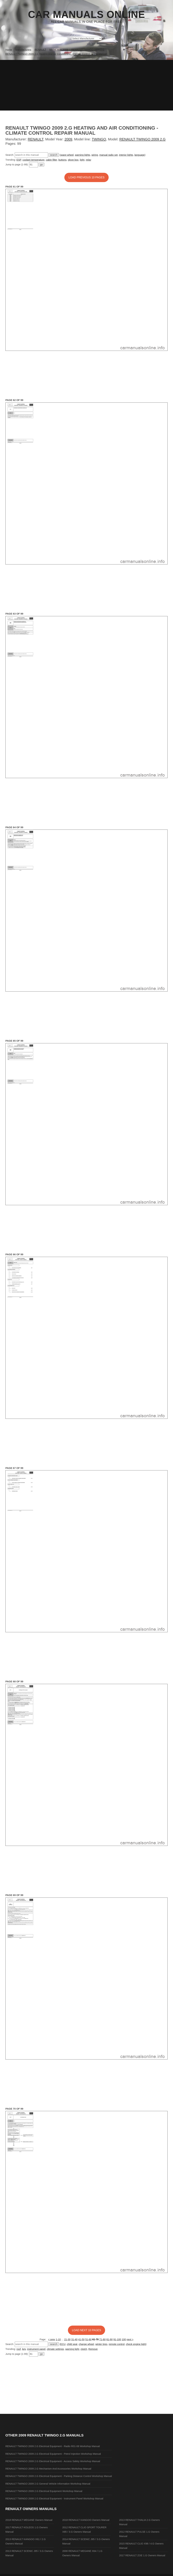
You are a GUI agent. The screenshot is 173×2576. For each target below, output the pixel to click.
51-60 (88, 2339)
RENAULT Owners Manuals (31, 2509)
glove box (73, 159)
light (82, 159)
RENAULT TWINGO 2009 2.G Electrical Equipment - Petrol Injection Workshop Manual (53, 2453)
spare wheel (67, 155)
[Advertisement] (86, 85)
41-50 (81, 2339)
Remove (93, 2349)
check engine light (136, 2344)
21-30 (67, 2339)
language (139, 155)
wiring (95, 155)
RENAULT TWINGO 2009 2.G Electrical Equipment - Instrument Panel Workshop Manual (54, 2498)
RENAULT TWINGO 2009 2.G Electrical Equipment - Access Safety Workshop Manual (52, 2461)
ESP (18, 159)
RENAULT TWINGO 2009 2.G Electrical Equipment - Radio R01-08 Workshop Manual (52, 2446)
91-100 (117, 2339)
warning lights (82, 155)
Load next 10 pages (86, 2330)
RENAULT (35, 139)
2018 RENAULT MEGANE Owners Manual (28, 2520)
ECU (63, 2344)
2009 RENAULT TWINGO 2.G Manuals (51, 2435)
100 (124, 2339)
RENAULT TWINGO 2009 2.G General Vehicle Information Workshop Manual (47, 2483)
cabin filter (51, 159)
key (24, 2349)
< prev (51, 2339)
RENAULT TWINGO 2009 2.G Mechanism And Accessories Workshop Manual (48, 2468)
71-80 (102, 2339)
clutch (84, 2349)
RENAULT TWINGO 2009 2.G (142, 139)
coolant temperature (33, 159)
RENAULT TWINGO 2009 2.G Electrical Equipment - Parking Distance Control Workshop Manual (58, 2476)
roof (18, 2349)
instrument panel (36, 2349)
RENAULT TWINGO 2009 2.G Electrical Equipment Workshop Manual (43, 2491)
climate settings (55, 2349)
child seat (72, 2344)
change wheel (86, 2344)
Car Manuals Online (86, 14)
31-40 (74, 2339)
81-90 (109, 2339)
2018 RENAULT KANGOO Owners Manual (85, 2520)
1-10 (58, 2339)
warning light (72, 2349)
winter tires (101, 2344)
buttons (62, 159)
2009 (68, 139)
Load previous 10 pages (87, 177)
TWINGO (99, 139)
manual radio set (108, 155)
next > (130, 2339)
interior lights (126, 155)
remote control (117, 2344)
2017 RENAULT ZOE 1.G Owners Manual (142, 2555)
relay (88, 159)
